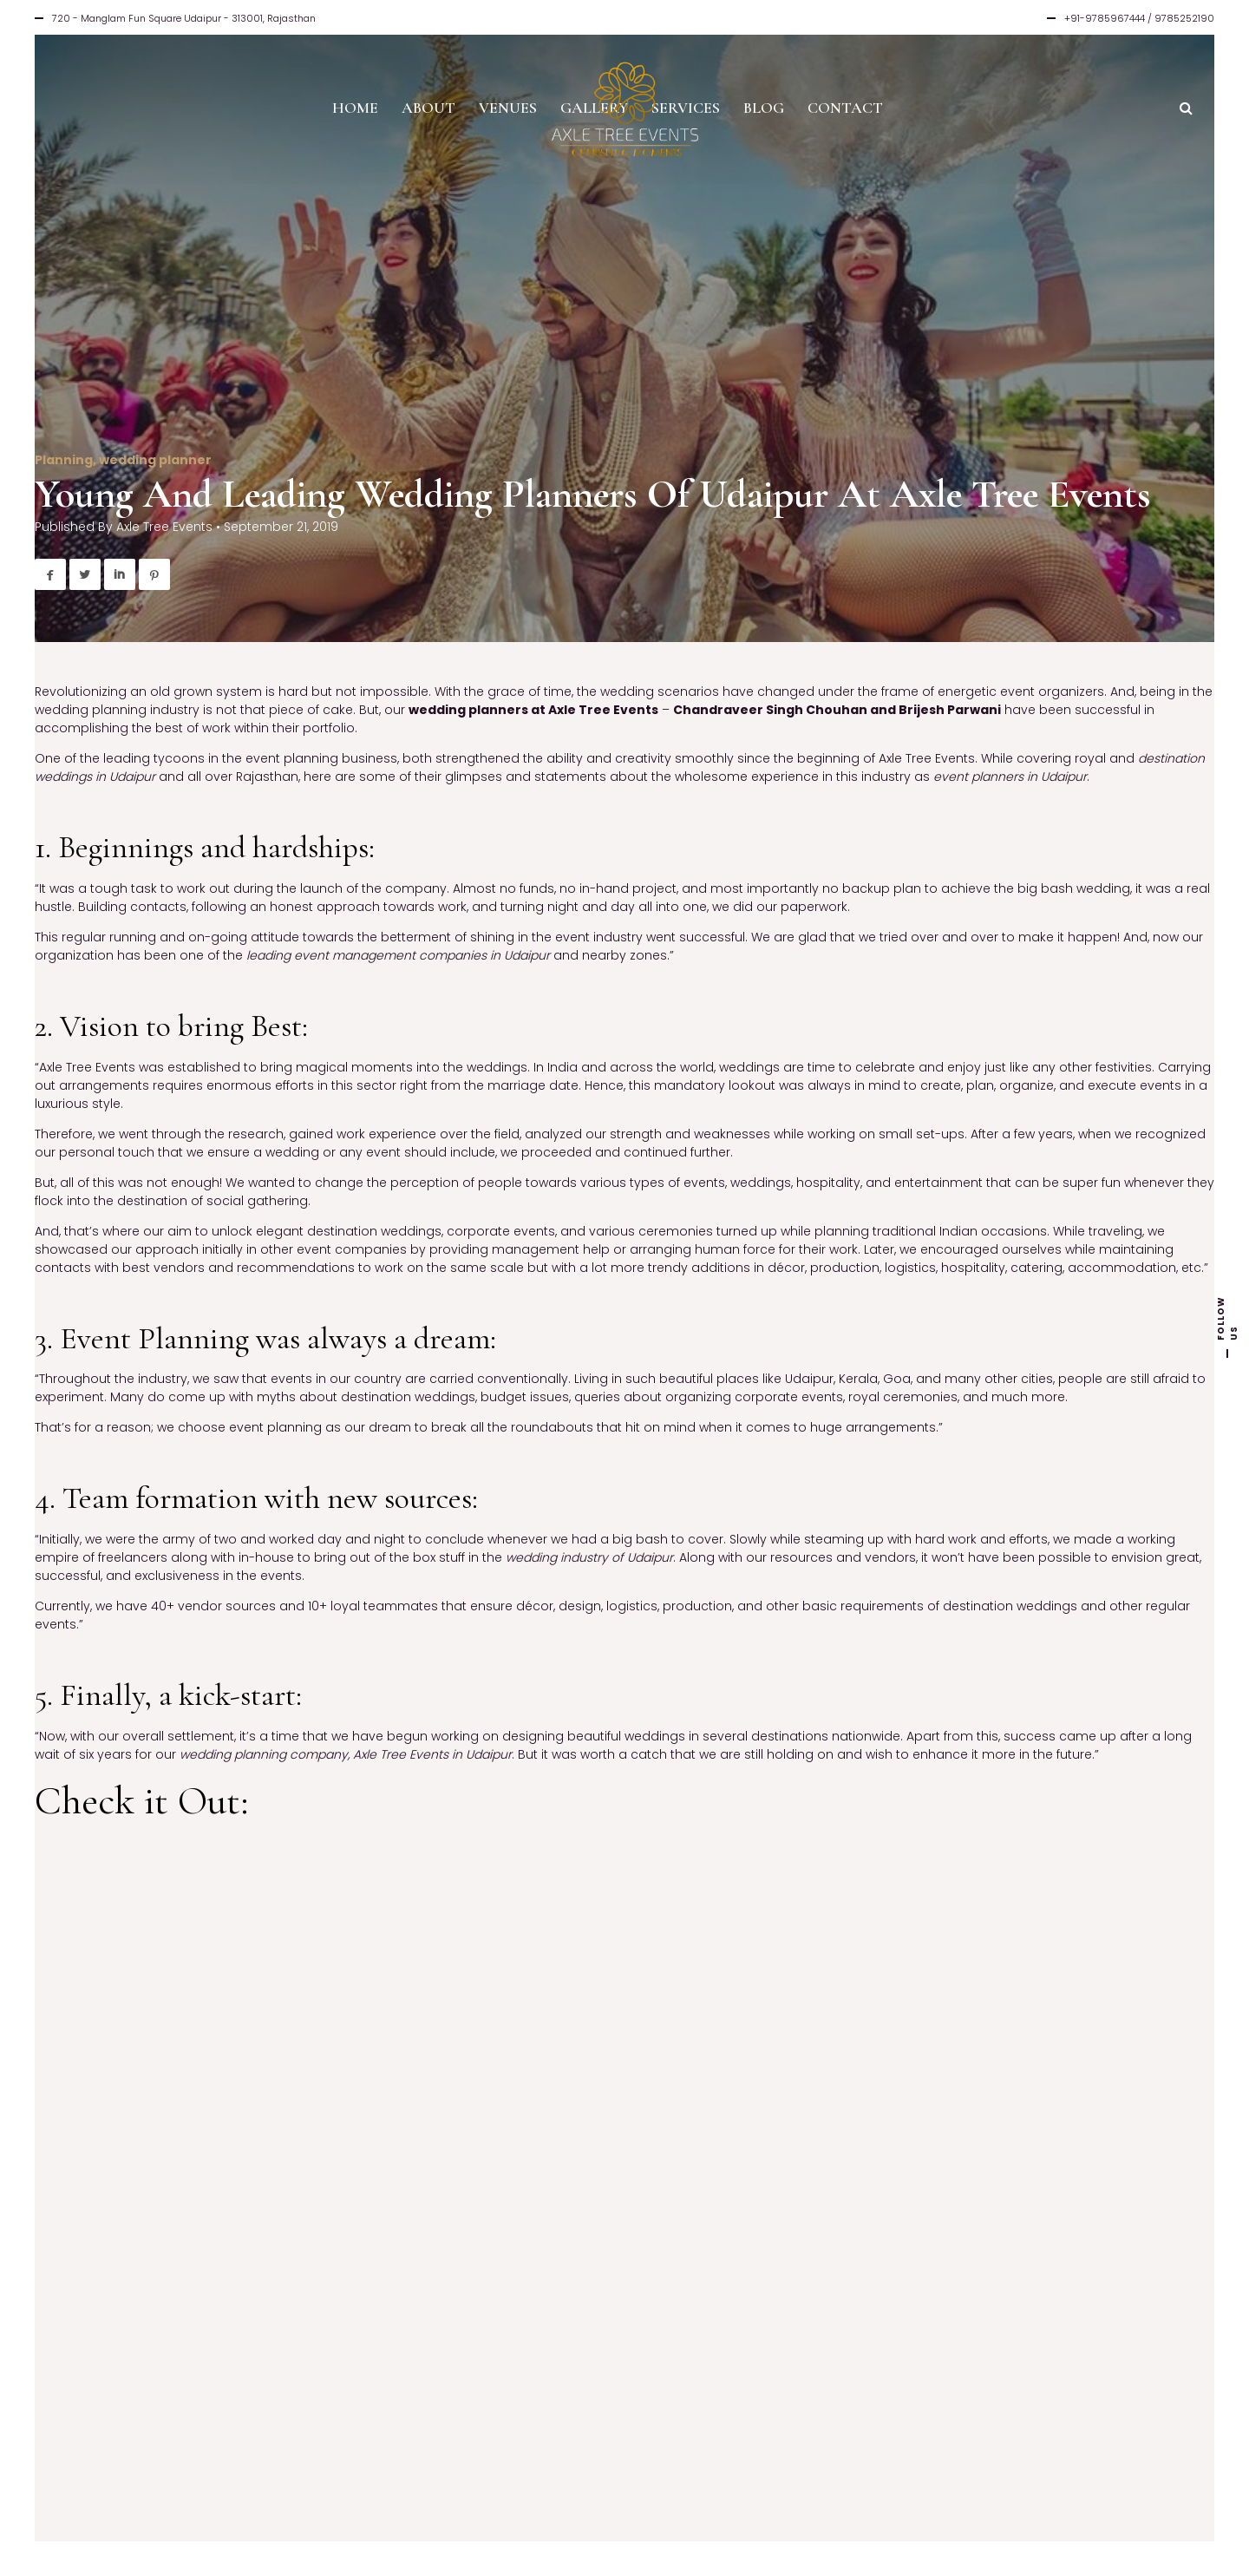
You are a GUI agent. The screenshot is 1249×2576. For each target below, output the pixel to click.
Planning (64, 460)
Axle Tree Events (164, 526)
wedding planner (155, 460)
